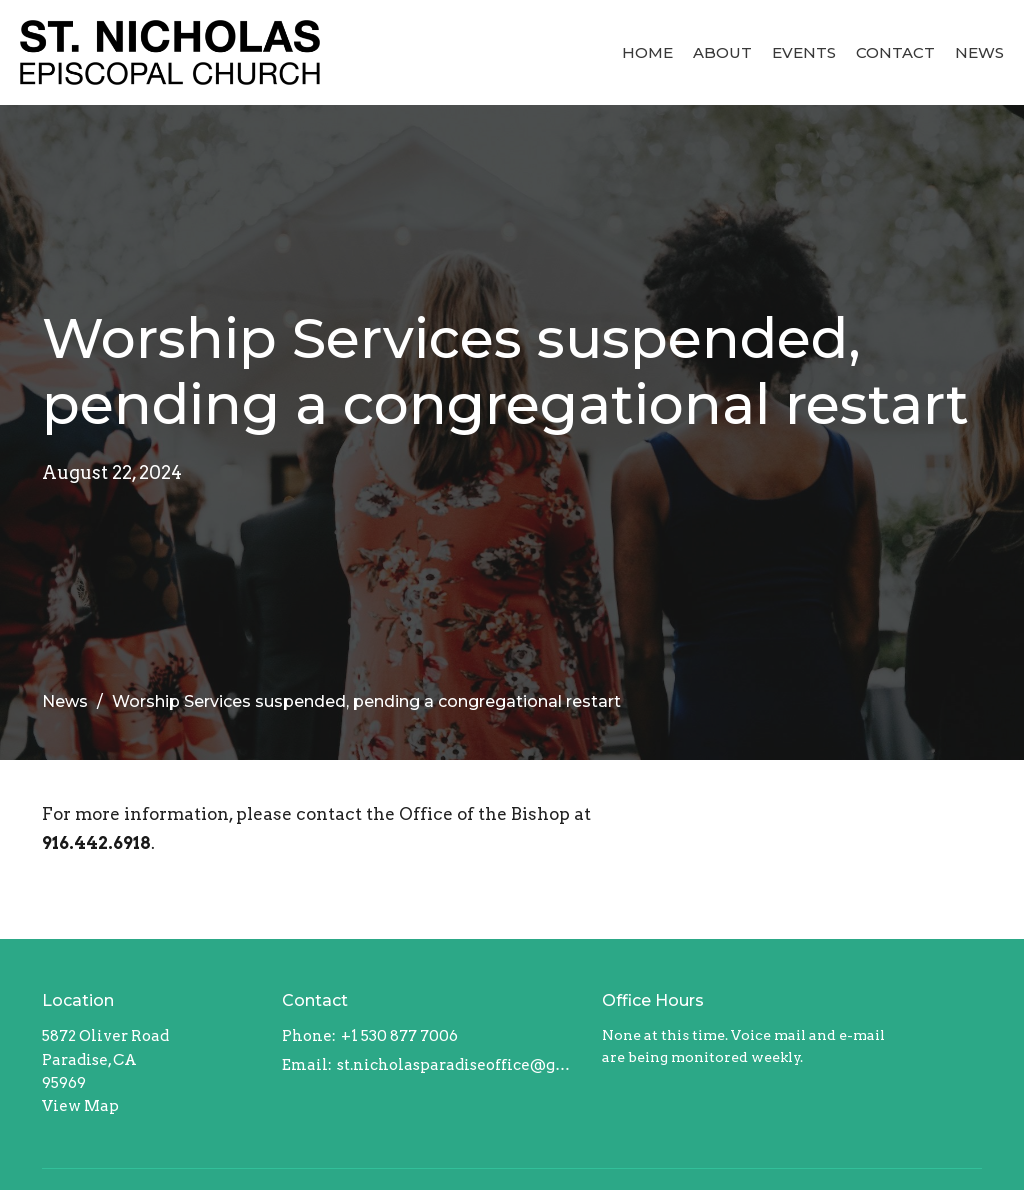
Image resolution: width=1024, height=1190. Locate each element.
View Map (80, 1106)
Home (647, 52)
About (722, 52)
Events (804, 52)
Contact (895, 52)
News (979, 52)
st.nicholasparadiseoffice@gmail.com (459, 1065)
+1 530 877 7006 (399, 1036)
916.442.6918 (96, 843)
